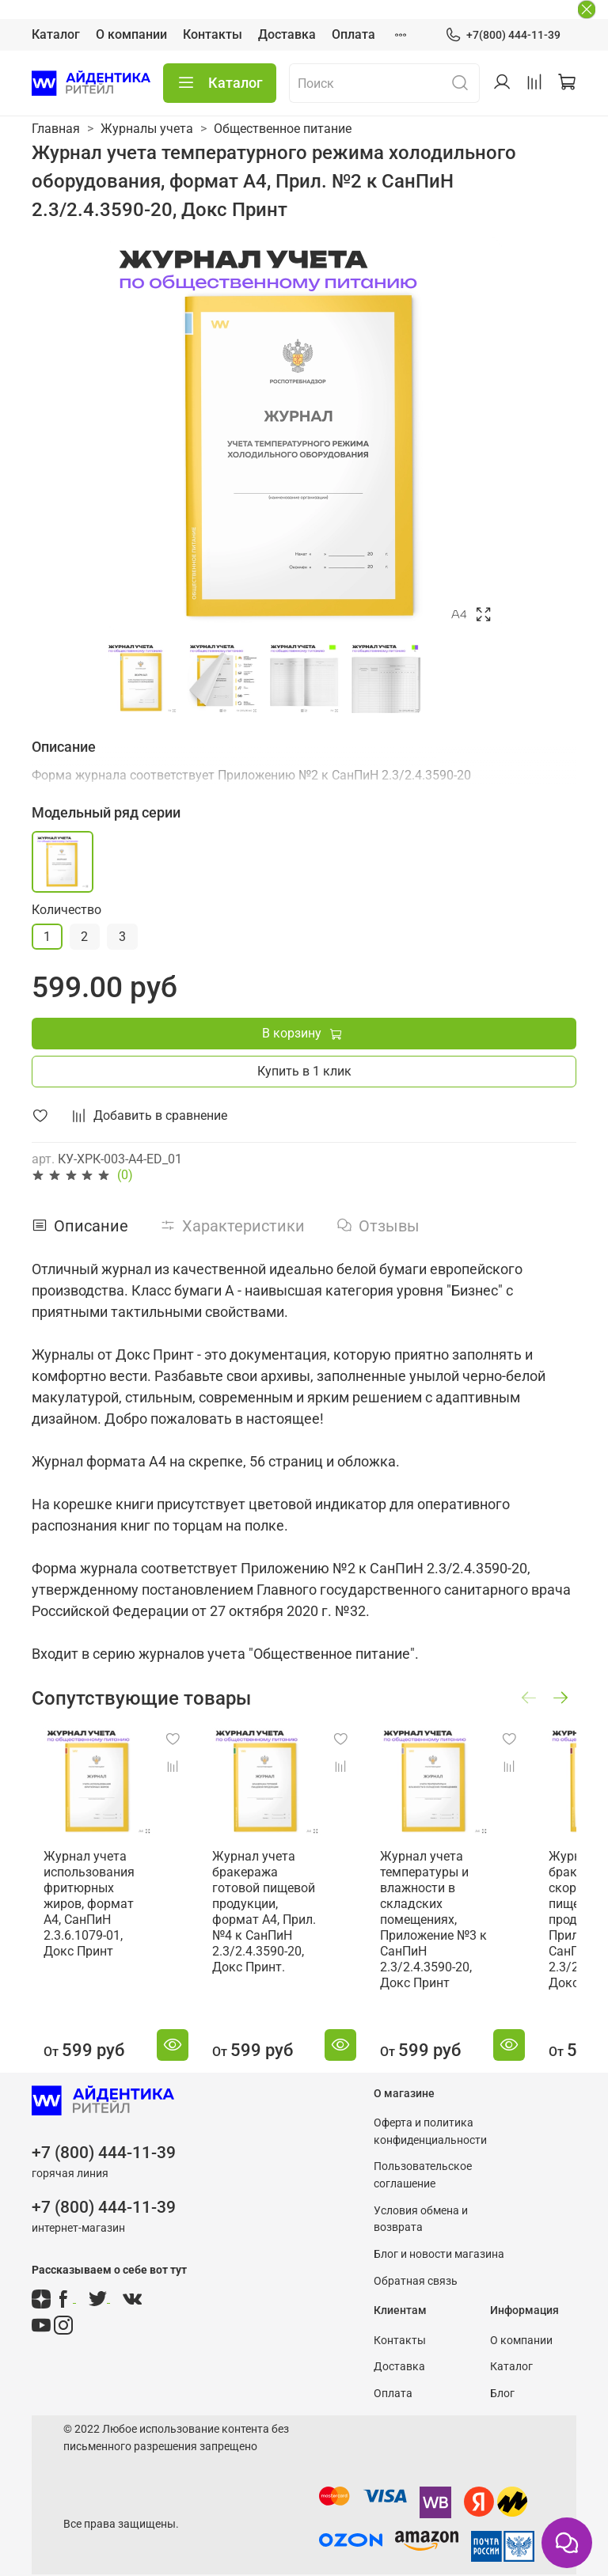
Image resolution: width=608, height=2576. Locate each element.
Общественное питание (283, 128)
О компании (131, 34)
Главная (56, 128)
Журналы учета (147, 128)
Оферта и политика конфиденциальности (430, 2121)
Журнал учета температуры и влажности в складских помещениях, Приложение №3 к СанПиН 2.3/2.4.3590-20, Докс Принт (427, 1909)
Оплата (353, 34)
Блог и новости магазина (439, 2244)
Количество (66, 909)
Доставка (287, 34)
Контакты (212, 34)
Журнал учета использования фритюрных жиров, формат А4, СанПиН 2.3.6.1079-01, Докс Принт (108, 1893)
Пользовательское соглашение (423, 2164)
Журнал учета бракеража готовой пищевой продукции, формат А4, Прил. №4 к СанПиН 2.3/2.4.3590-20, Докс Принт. (267, 1917)
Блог (502, 2383)
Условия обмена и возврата (421, 2208)
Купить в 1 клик (304, 1071)
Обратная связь (416, 2270)
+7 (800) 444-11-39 (104, 2141)
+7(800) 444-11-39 (502, 35)
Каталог (56, 34)
